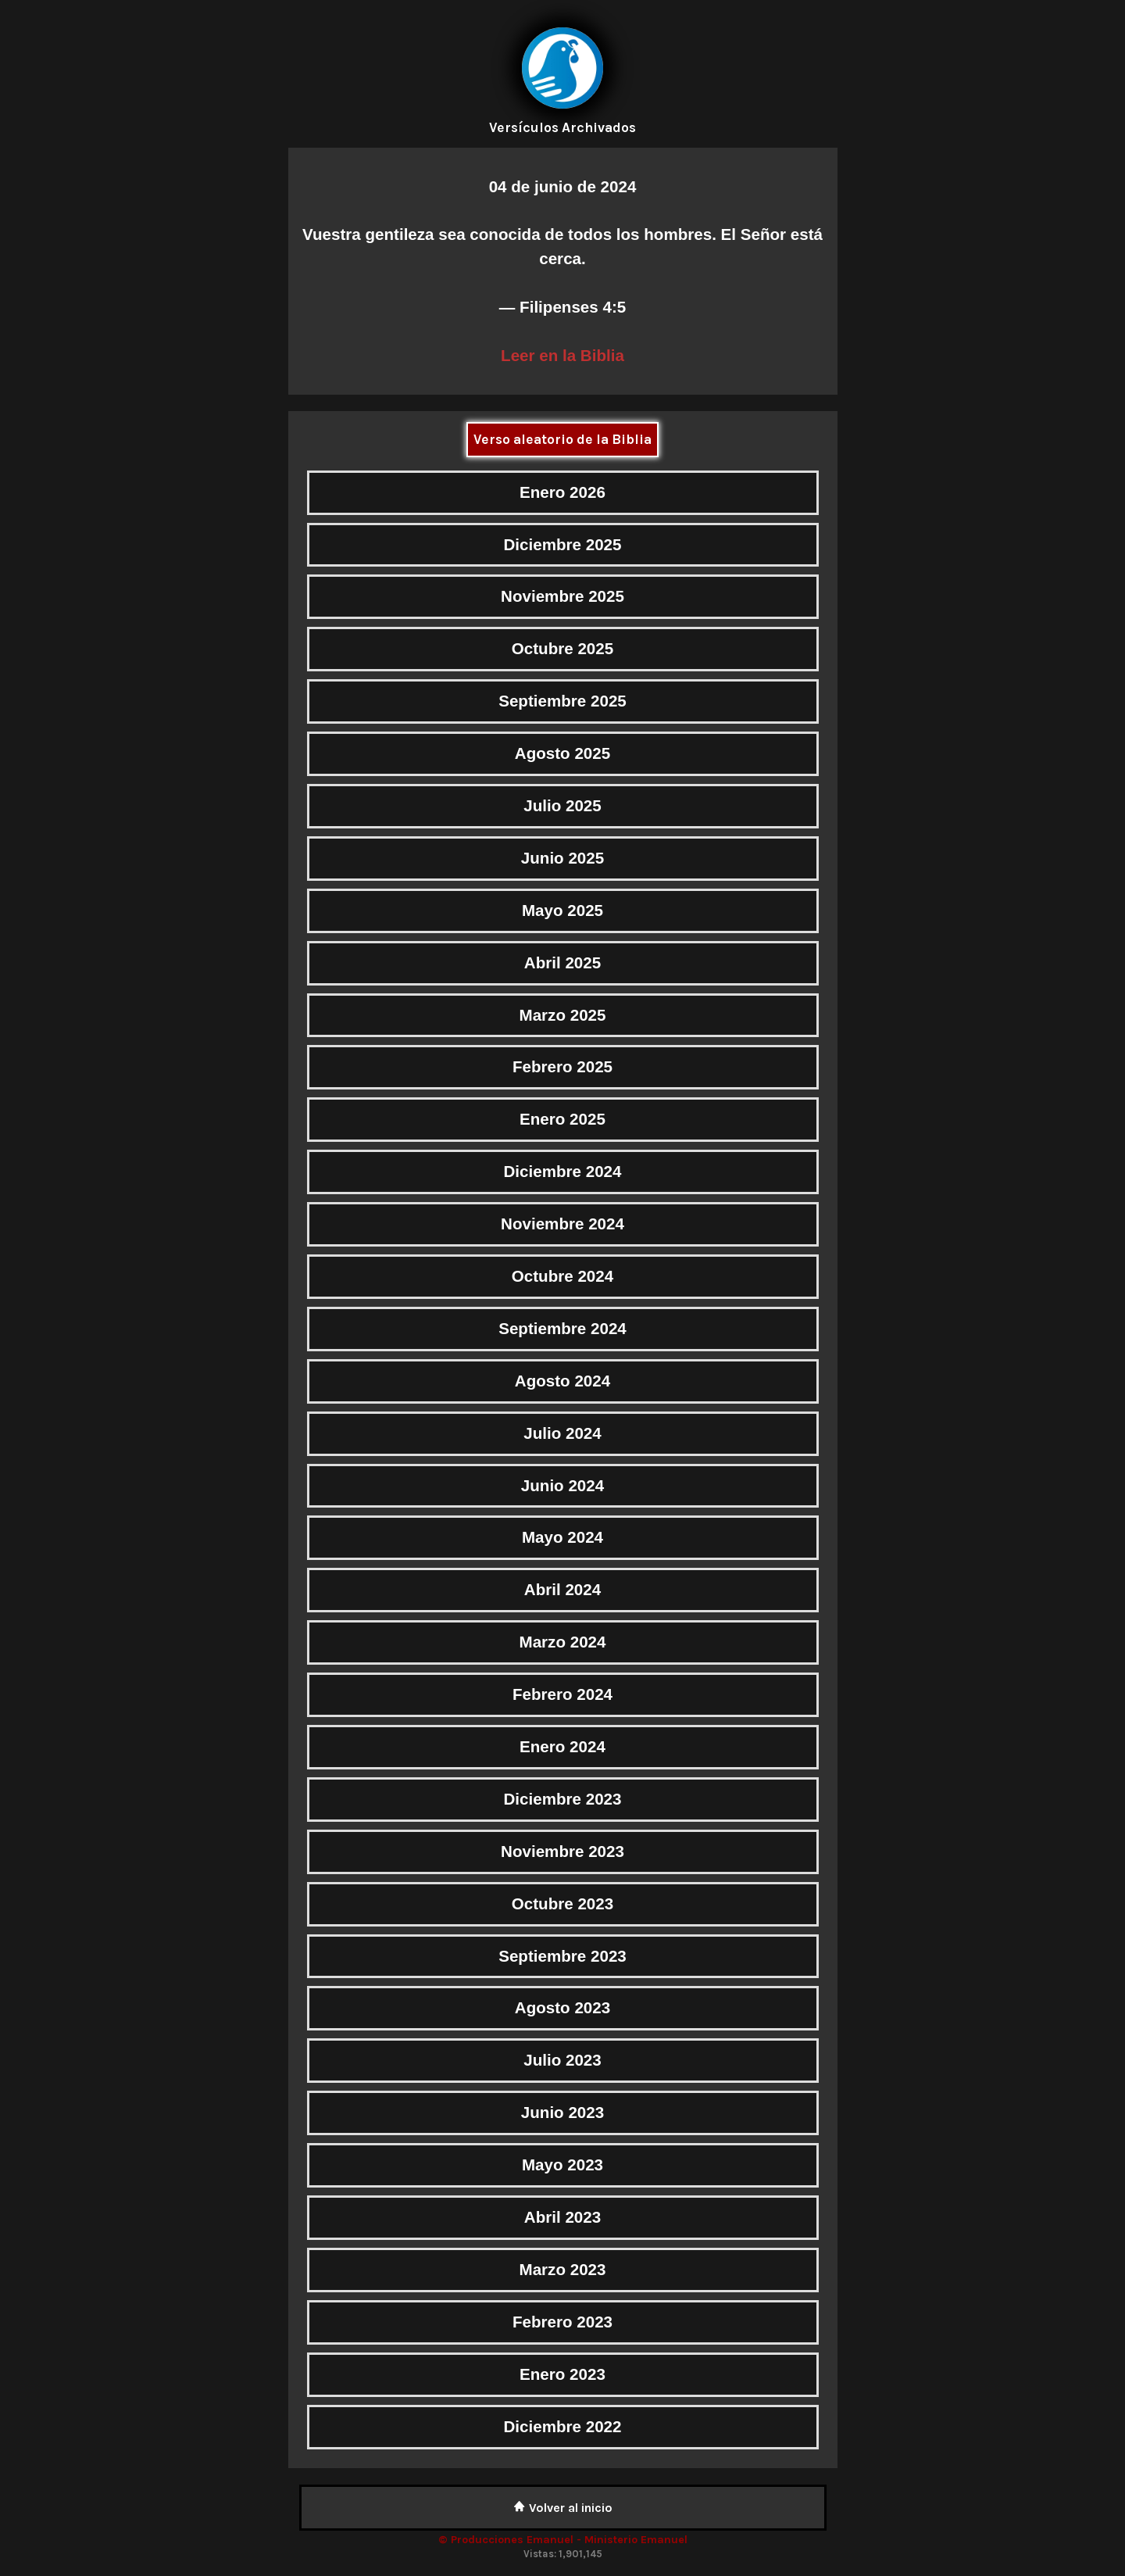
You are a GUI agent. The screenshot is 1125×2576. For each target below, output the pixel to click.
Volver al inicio (562, 2507)
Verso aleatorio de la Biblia (562, 439)
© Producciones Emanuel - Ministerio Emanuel (563, 2539)
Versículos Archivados (562, 127)
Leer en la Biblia (562, 355)
